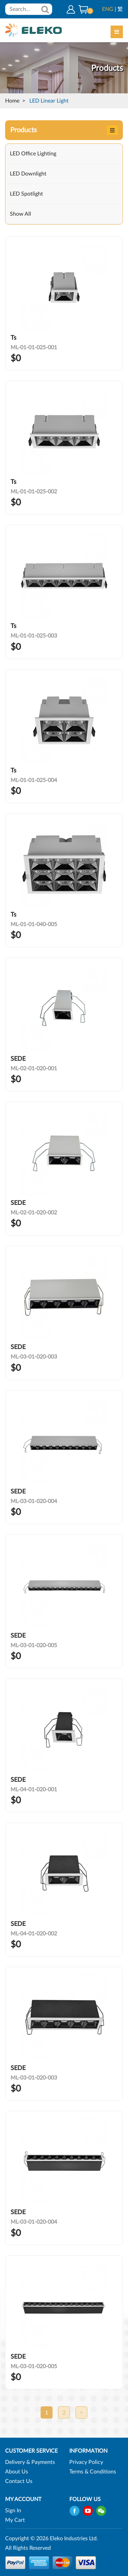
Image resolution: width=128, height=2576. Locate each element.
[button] (83, 9)
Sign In (13, 2510)
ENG (107, 9)
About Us (16, 2471)
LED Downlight (28, 174)
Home (12, 101)
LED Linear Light (49, 101)
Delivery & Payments (30, 2462)
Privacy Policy (86, 2462)
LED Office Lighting (33, 153)
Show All (20, 214)
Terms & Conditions (92, 2471)
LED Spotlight (26, 194)
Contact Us (18, 2481)
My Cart (15, 2520)
